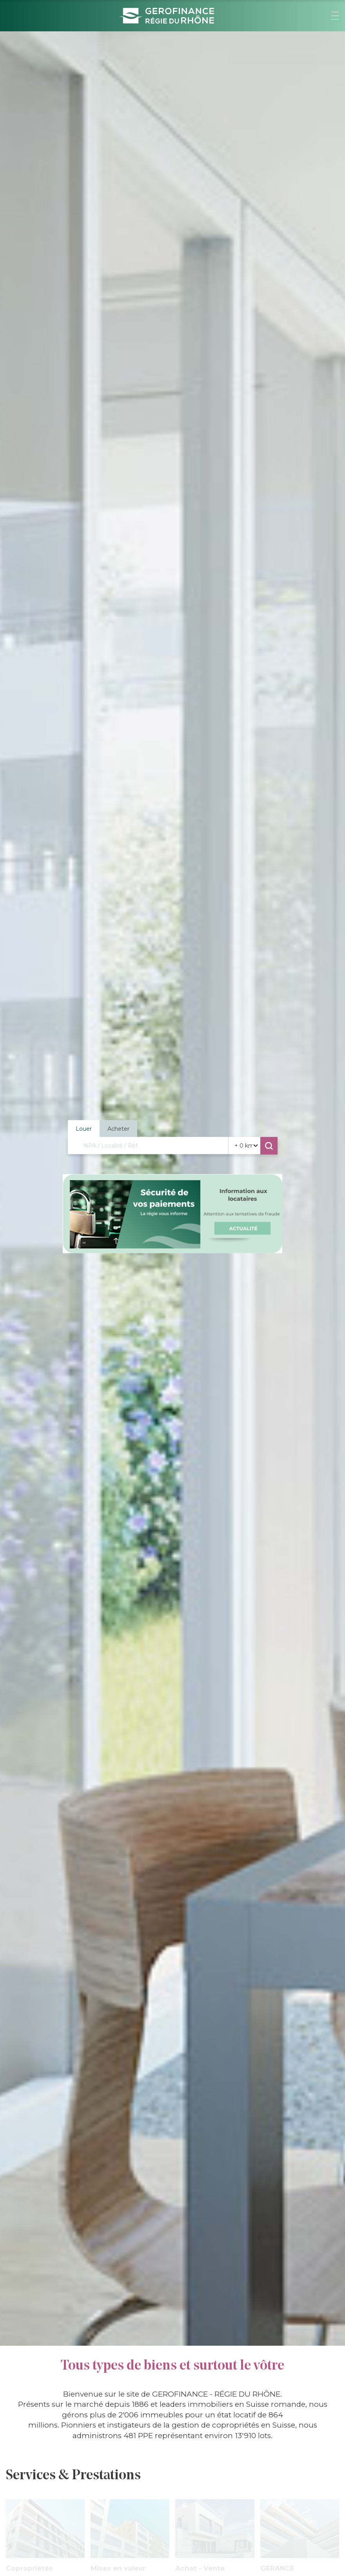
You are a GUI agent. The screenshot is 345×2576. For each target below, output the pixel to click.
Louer (84, 1128)
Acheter (118, 1128)
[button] (335, 16)
